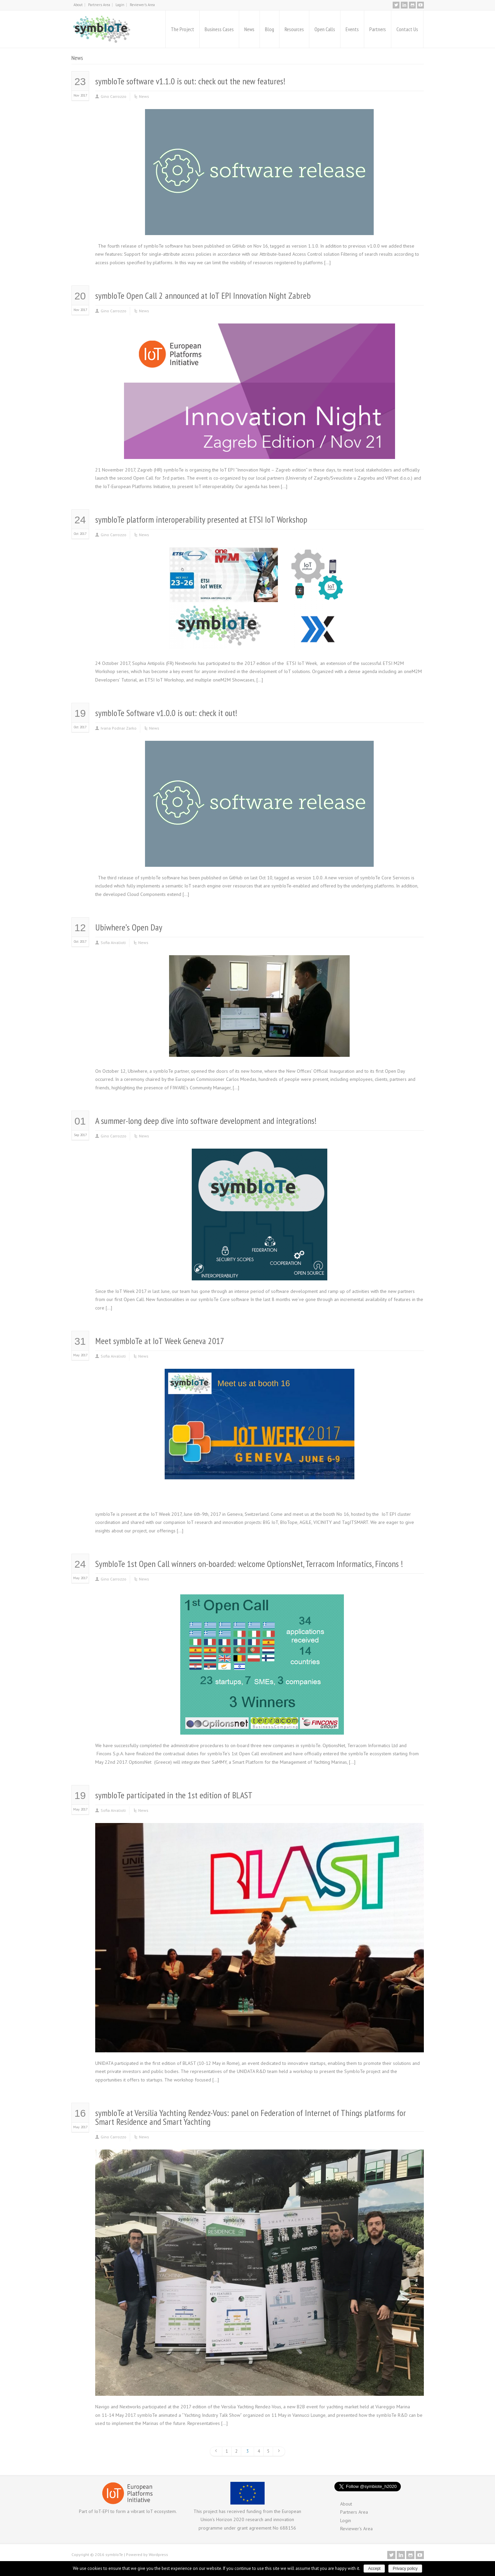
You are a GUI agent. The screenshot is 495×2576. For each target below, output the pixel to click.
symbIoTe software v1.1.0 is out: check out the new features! (190, 81)
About (78, 4)
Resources (294, 29)
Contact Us (407, 29)
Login (120, 4)
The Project (182, 29)
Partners (377, 29)
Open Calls (324, 29)
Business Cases (219, 29)
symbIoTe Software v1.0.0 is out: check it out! (166, 712)
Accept (374, 2568)
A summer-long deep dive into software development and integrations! (205, 1120)
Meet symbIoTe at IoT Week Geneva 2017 (159, 1340)
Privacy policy (405, 2568)
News (249, 29)
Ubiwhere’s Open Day (128, 927)
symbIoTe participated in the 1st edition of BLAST (173, 1795)
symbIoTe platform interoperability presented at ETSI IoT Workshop (201, 519)
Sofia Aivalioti (113, 942)
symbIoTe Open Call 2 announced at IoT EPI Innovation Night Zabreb (203, 295)
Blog (269, 29)
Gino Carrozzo (113, 96)
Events (352, 29)
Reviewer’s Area (142, 4)
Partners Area (99, 4)
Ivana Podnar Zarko (119, 728)
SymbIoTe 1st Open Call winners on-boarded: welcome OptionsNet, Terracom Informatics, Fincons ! (249, 1563)
